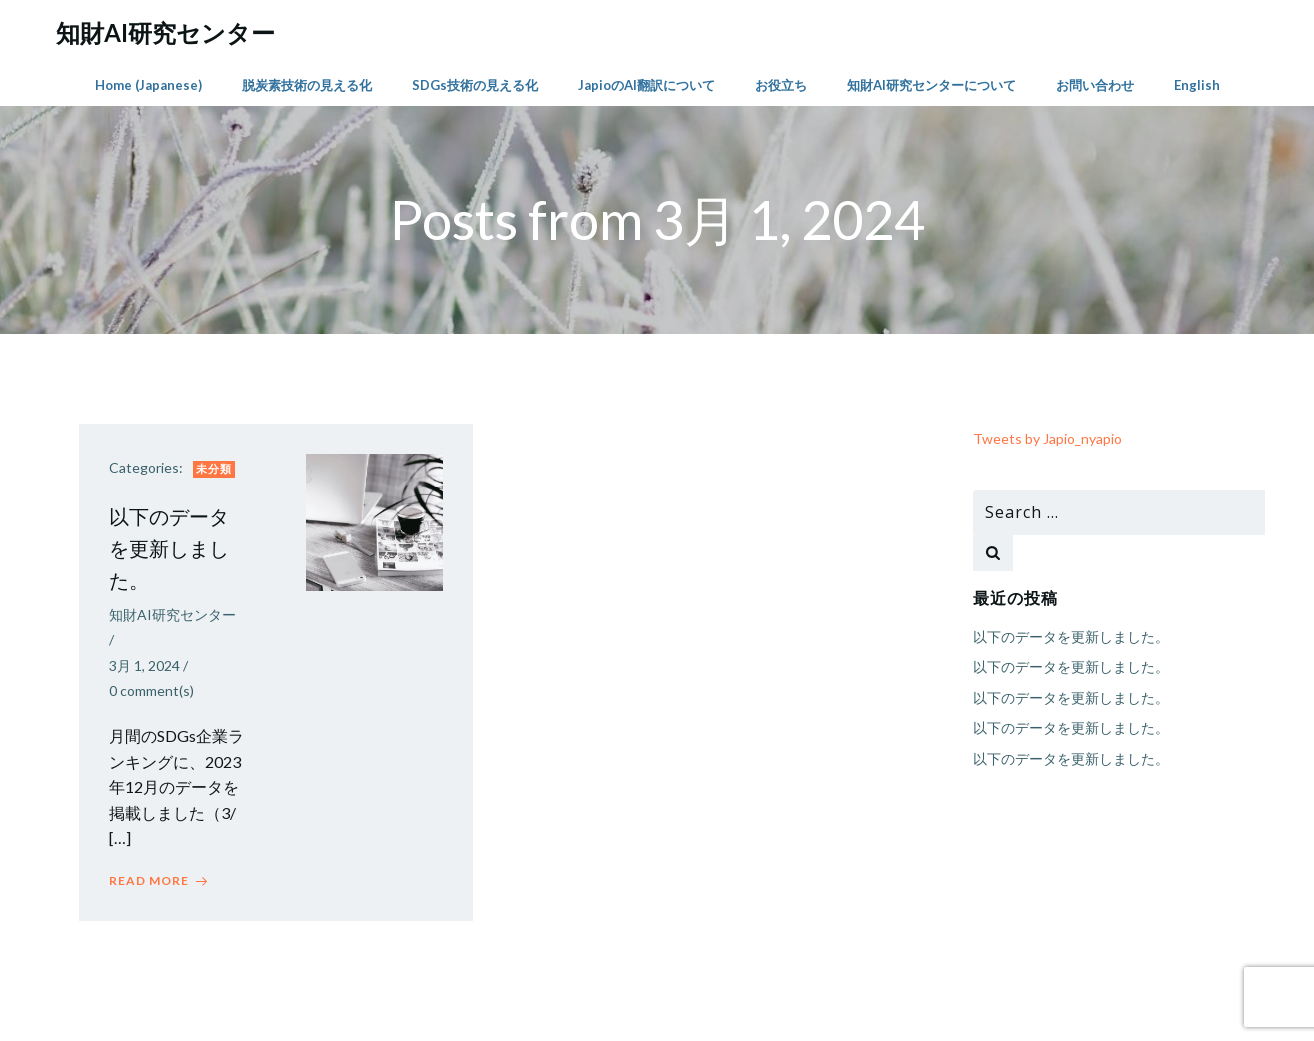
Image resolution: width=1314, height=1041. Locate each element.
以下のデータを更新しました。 (1071, 636)
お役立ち (781, 85)
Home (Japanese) (148, 85)
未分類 (214, 468)
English (1197, 85)
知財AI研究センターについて (931, 85)
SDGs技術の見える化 (475, 85)
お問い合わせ (1095, 85)
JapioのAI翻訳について (646, 85)
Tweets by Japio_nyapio (1047, 438)
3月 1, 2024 (144, 665)
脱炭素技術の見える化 (307, 85)
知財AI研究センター (172, 614)
